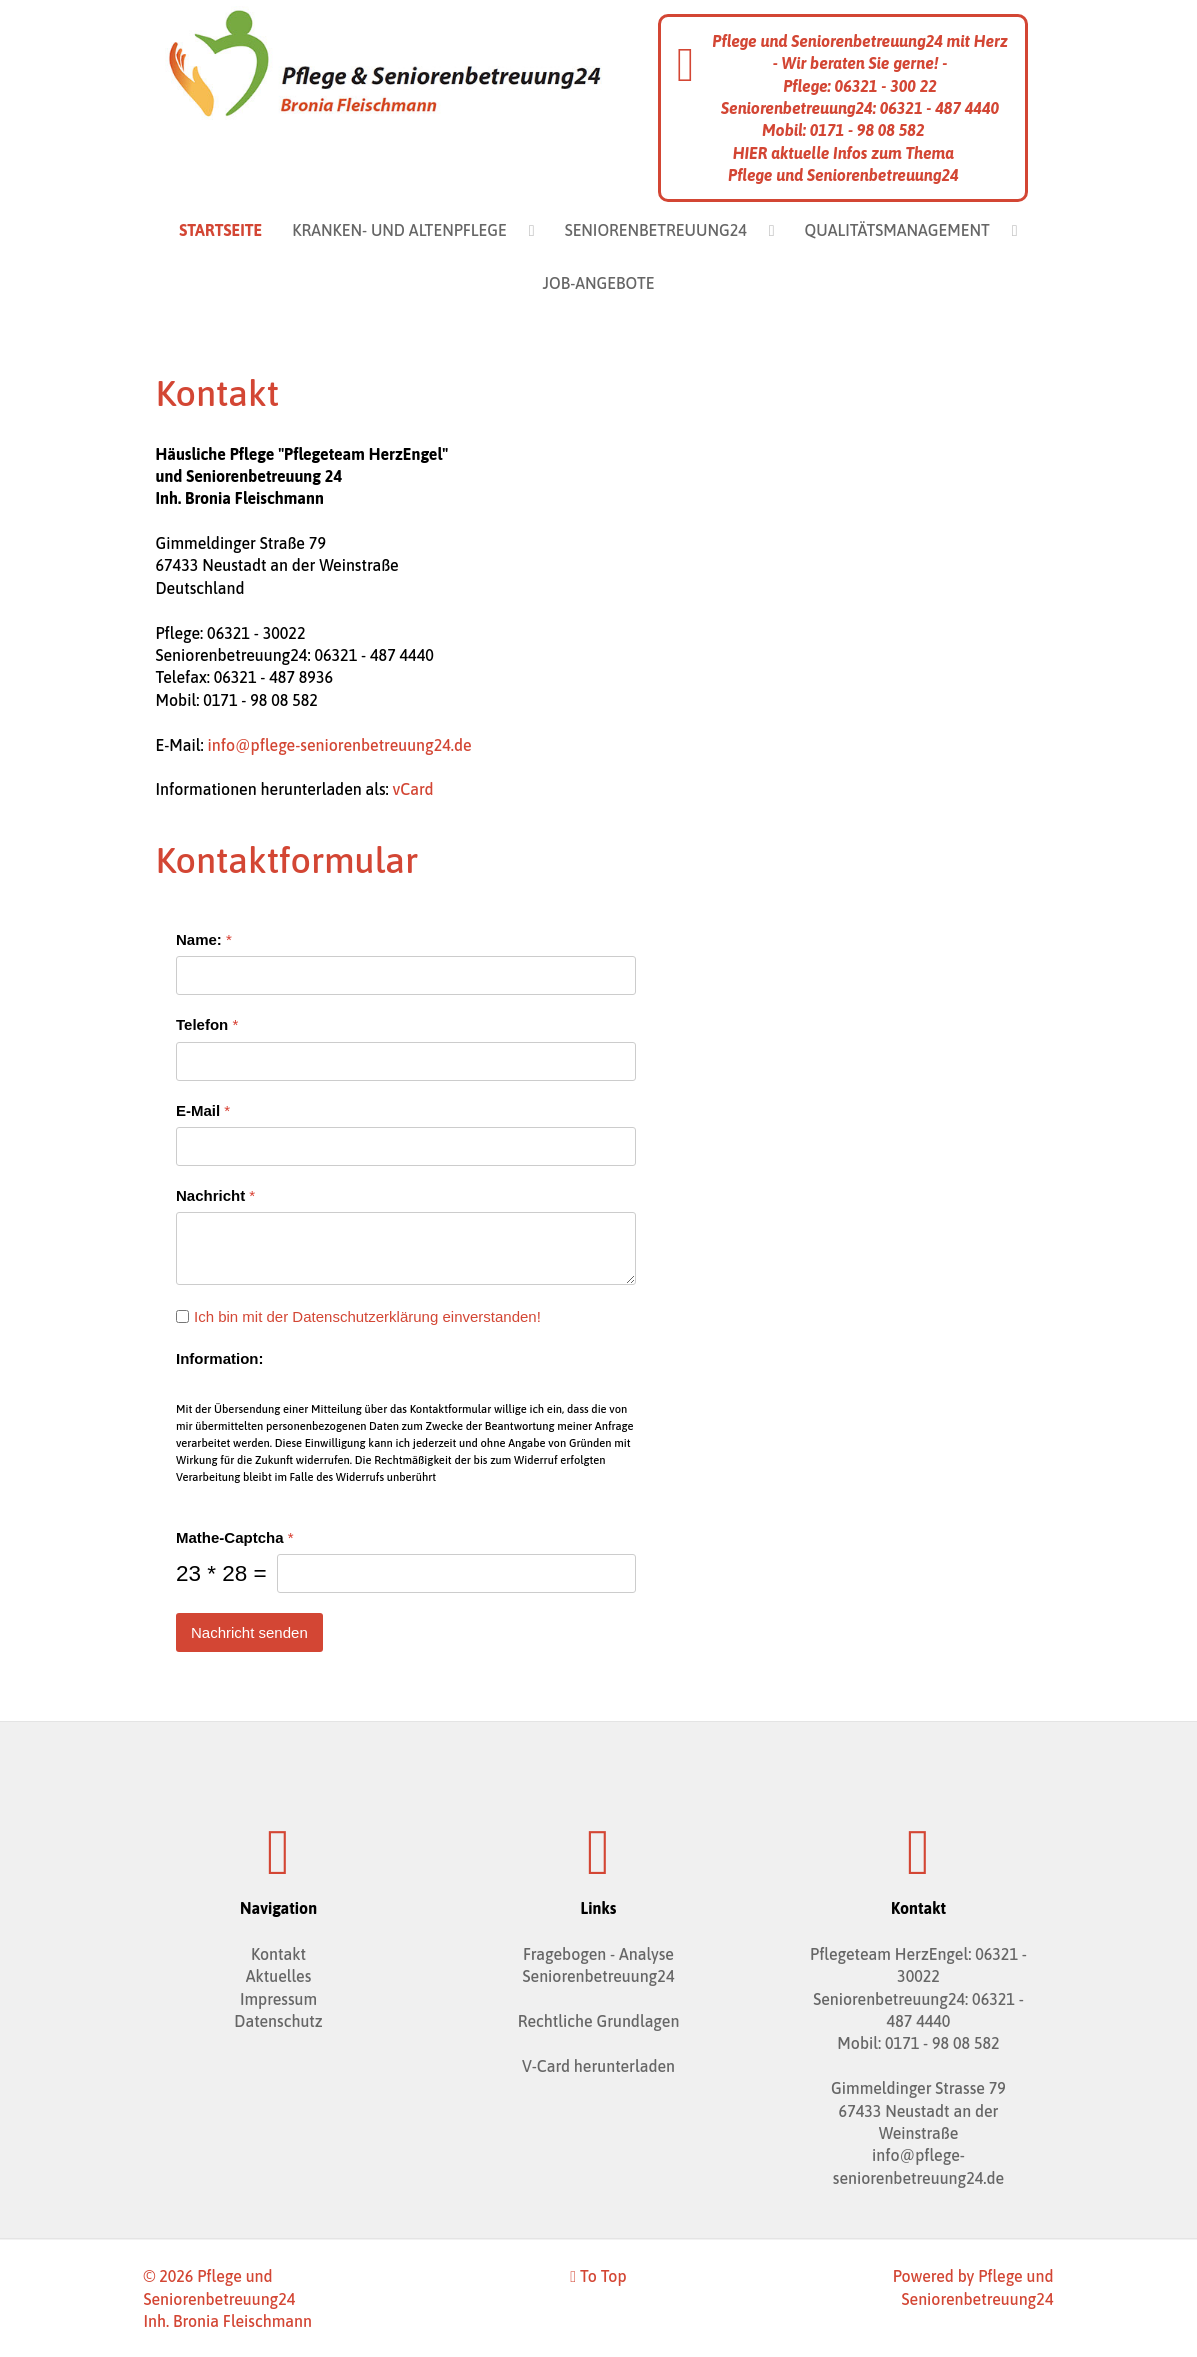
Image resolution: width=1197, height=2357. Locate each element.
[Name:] (406, 975)
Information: (220, 1357)
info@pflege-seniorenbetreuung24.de (340, 745)
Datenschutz (278, 2021)
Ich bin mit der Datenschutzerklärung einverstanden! (367, 1316)
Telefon (207, 1024)
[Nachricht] (406, 1248)
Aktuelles (279, 1976)
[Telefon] (406, 1060)
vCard (413, 789)
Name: (204, 939)
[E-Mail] (406, 1145)
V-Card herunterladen (598, 2066)
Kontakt (278, 1954)
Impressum (278, 1999)
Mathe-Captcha (235, 1536)
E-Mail (203, 1109)
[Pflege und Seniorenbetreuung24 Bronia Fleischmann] (384, 61)
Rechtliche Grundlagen (599, 2021)
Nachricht (215, 1194)
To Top (598, 2276)
